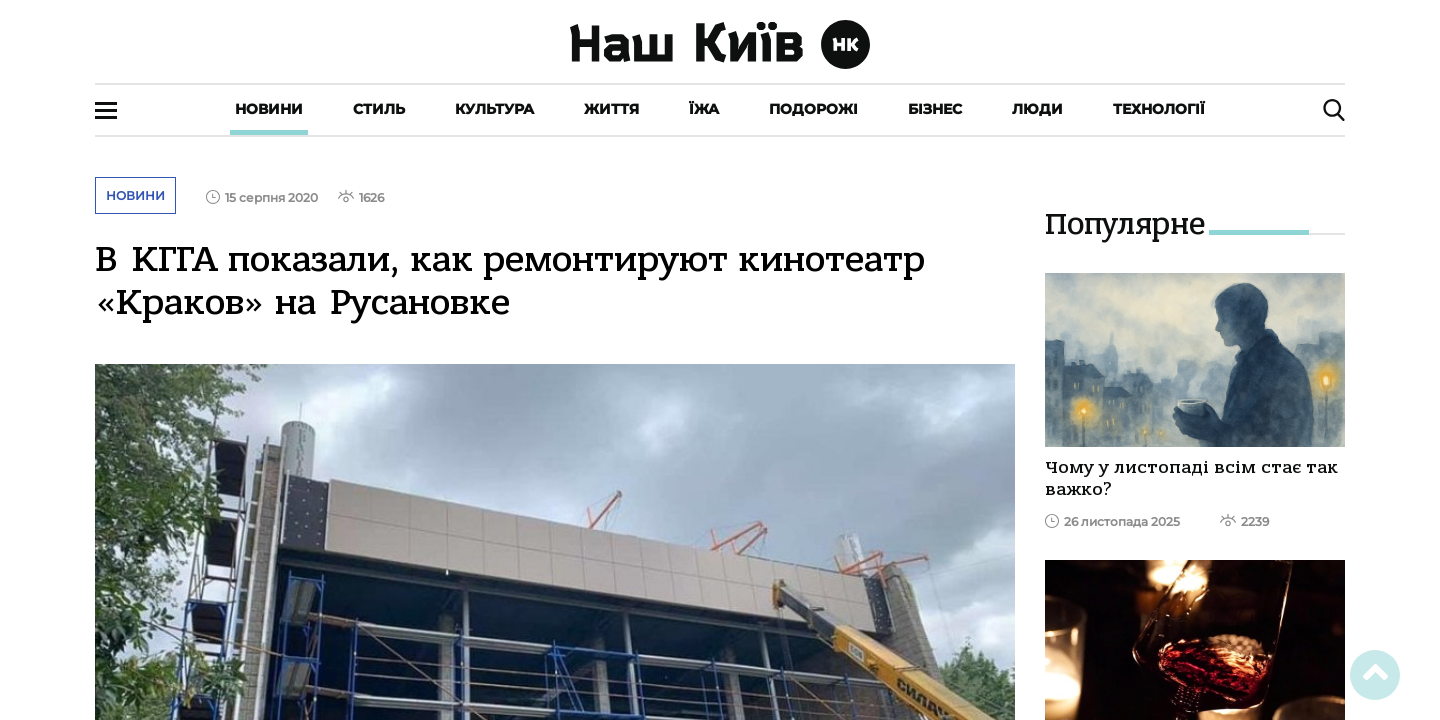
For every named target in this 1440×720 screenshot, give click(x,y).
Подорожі (813, 109)
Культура (494, 109)
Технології (1159, 109)
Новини (269, 109)
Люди (1037, 109)
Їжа (704, 109)
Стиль (379, 109)
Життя (611, 109)
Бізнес (935, 109)
